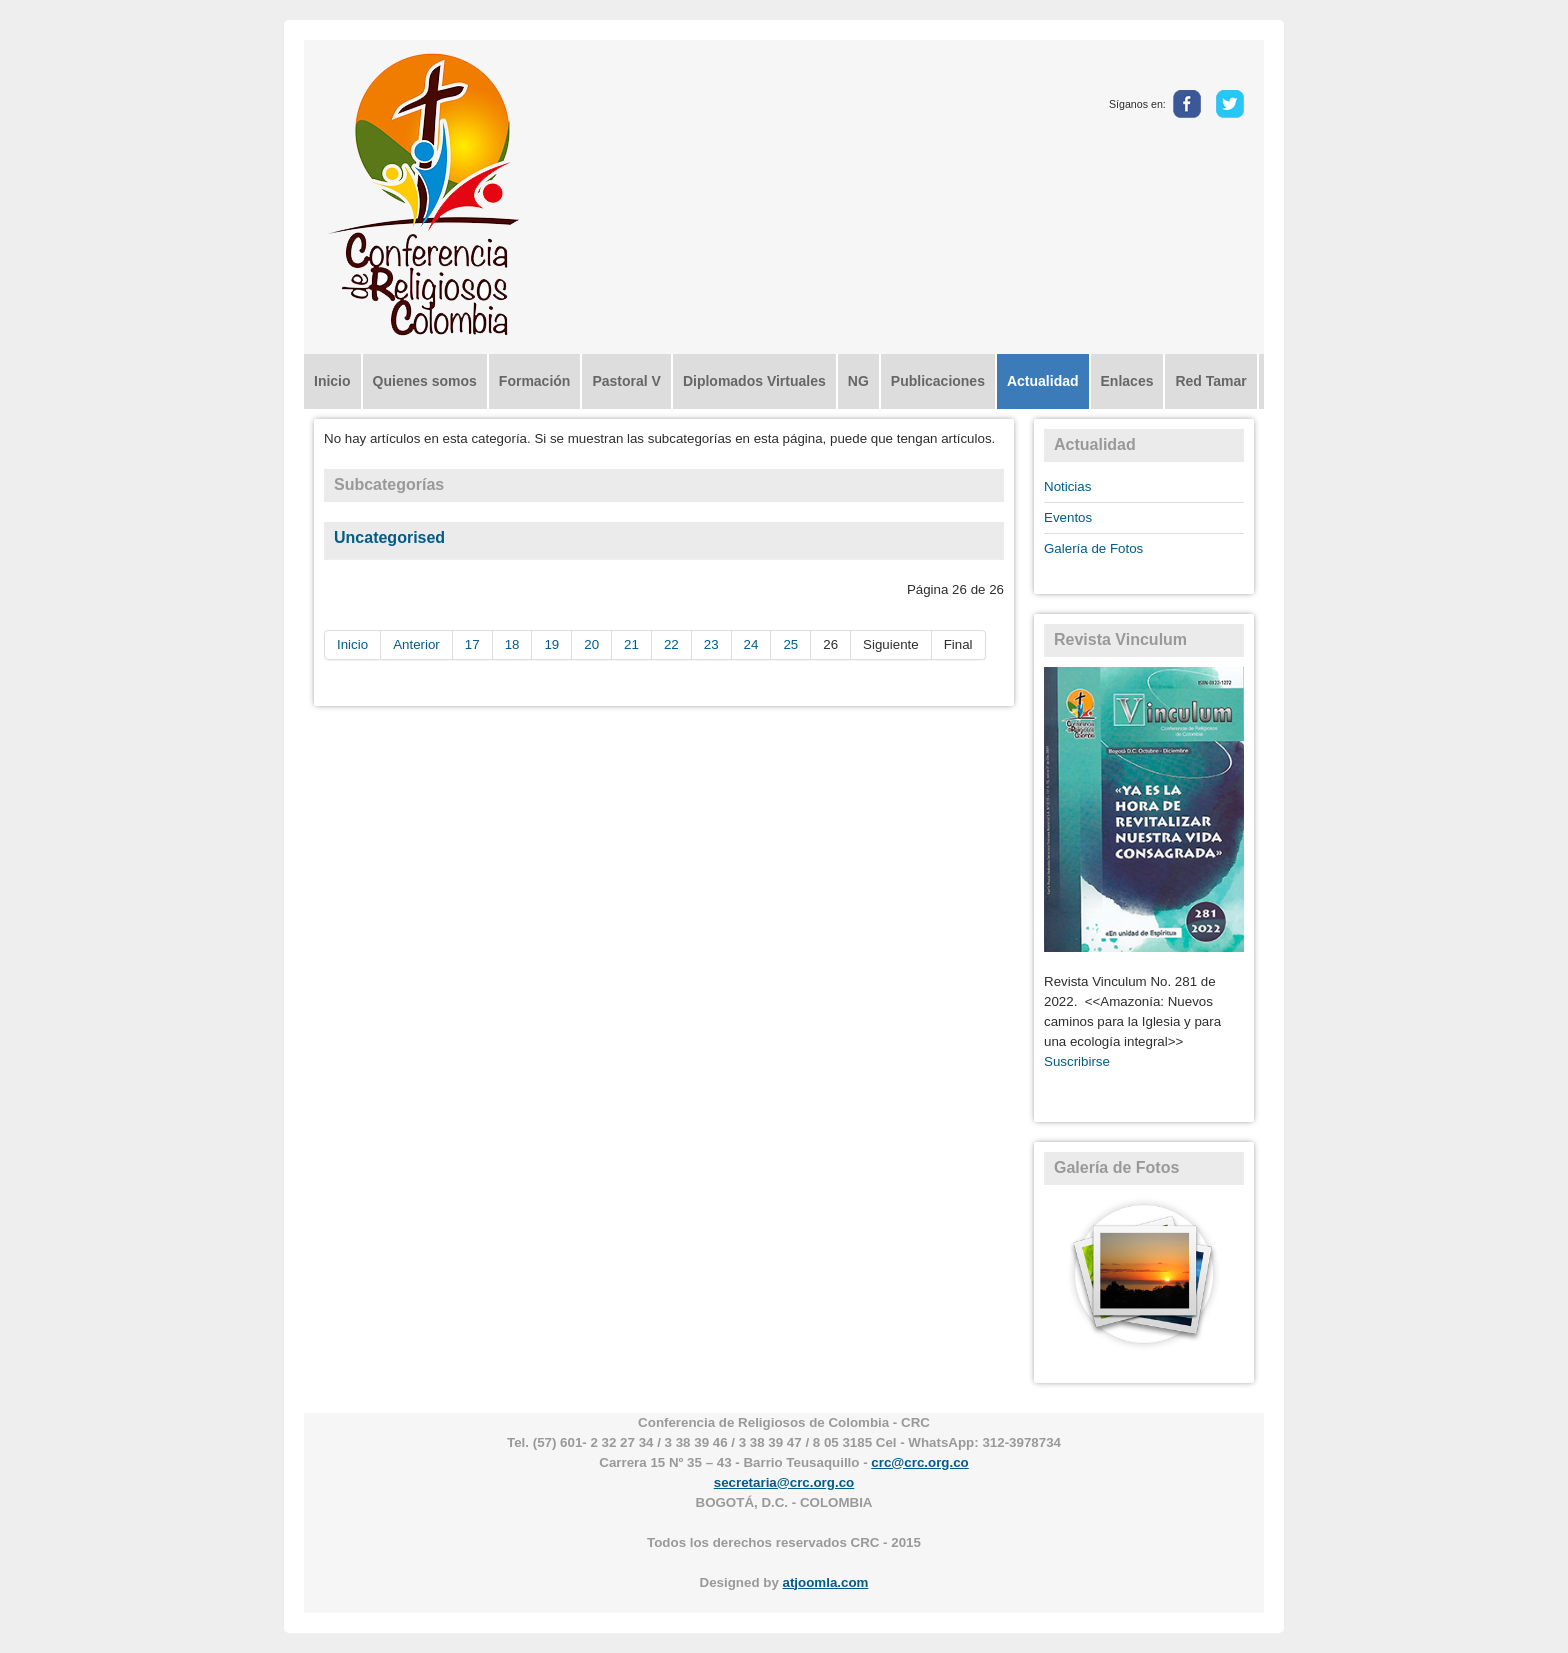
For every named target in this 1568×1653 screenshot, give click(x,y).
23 (711, 644)
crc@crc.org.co (919, 1462)
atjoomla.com (826, 1582)
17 (472, 644)
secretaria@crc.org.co (784, 1482)
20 (591, 644)
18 (512, 644)
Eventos (1068, 517)
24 (751, 644)
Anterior (416, 644)
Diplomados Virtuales (754, 381)
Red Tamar (1210, 381)
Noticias (1067, 486)
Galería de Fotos (1093, 548)
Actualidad (1043, 381)
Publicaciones (938, 381)
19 (551, 644)
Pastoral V (626, 381)
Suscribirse (1077, 1061)
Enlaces (1127, 381)
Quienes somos (425, 381)
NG (858, 381)
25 (790, 644)
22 (671, 644)
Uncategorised (389, 537)
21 (631, 644)
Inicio (332, 381)
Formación (535, 381)
